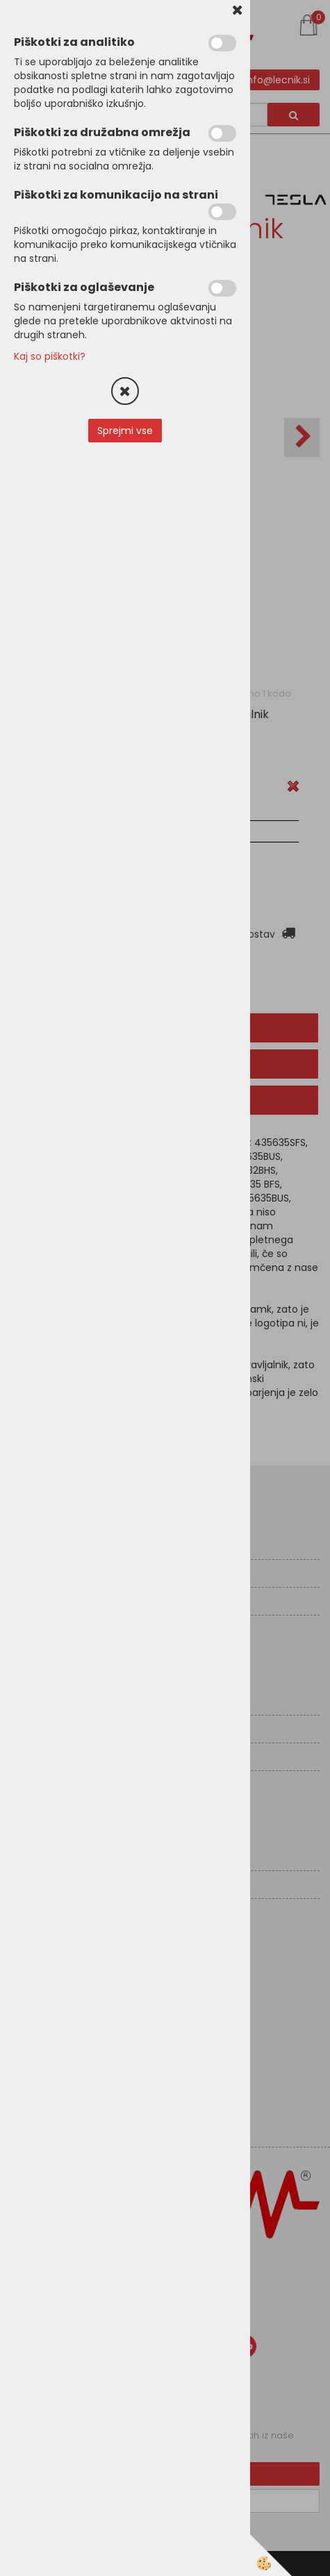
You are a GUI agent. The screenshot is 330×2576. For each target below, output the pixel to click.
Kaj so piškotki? (49, 356)
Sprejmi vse (125, 431)
